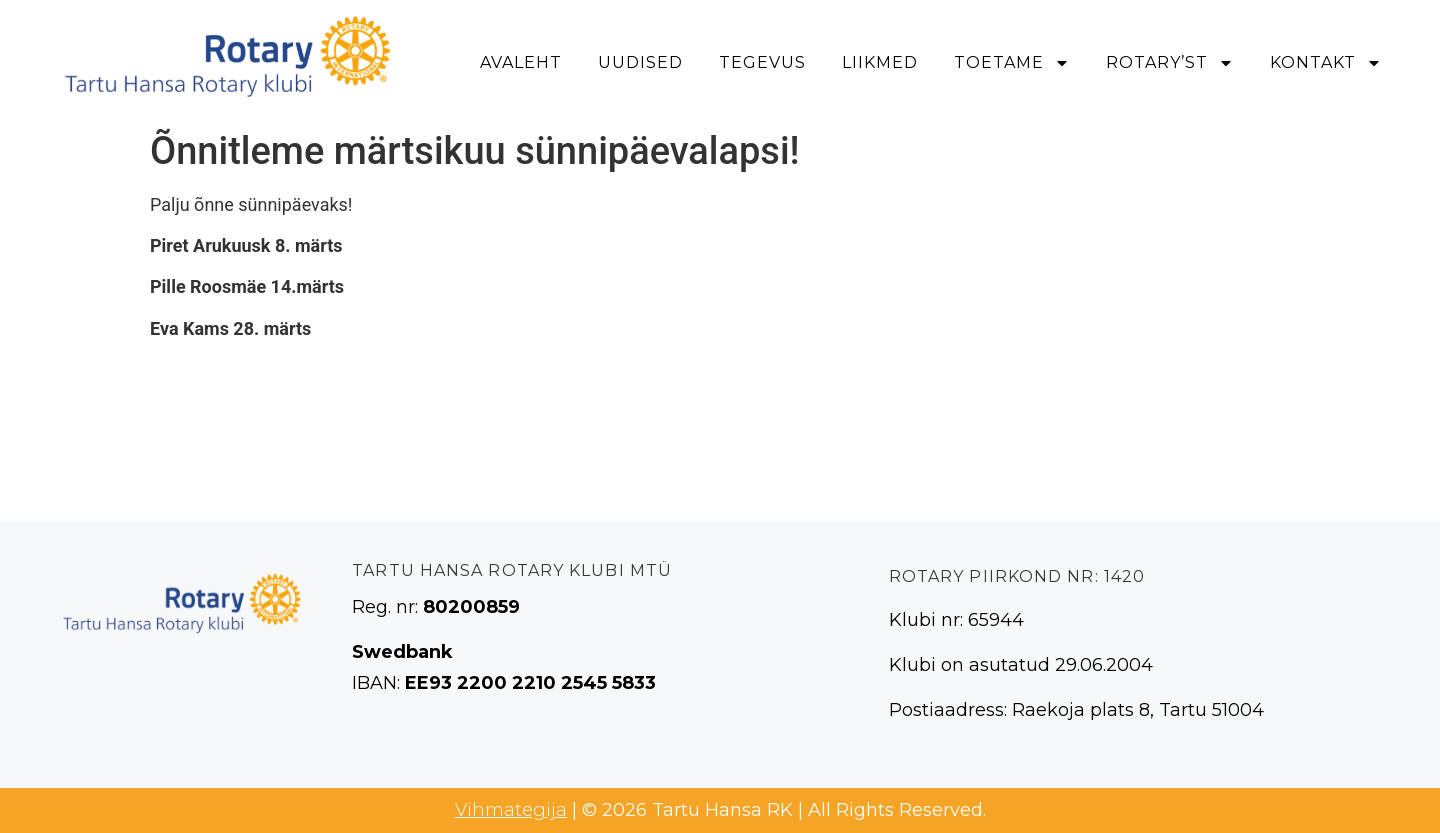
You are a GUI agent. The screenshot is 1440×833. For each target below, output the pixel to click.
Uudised (640, 62)
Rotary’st (1170, 63)
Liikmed (880, 62)
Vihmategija (511, 810)
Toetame (1012, 63)
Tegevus (762, 62)
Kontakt (1326, 63)
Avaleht (521, 62)
